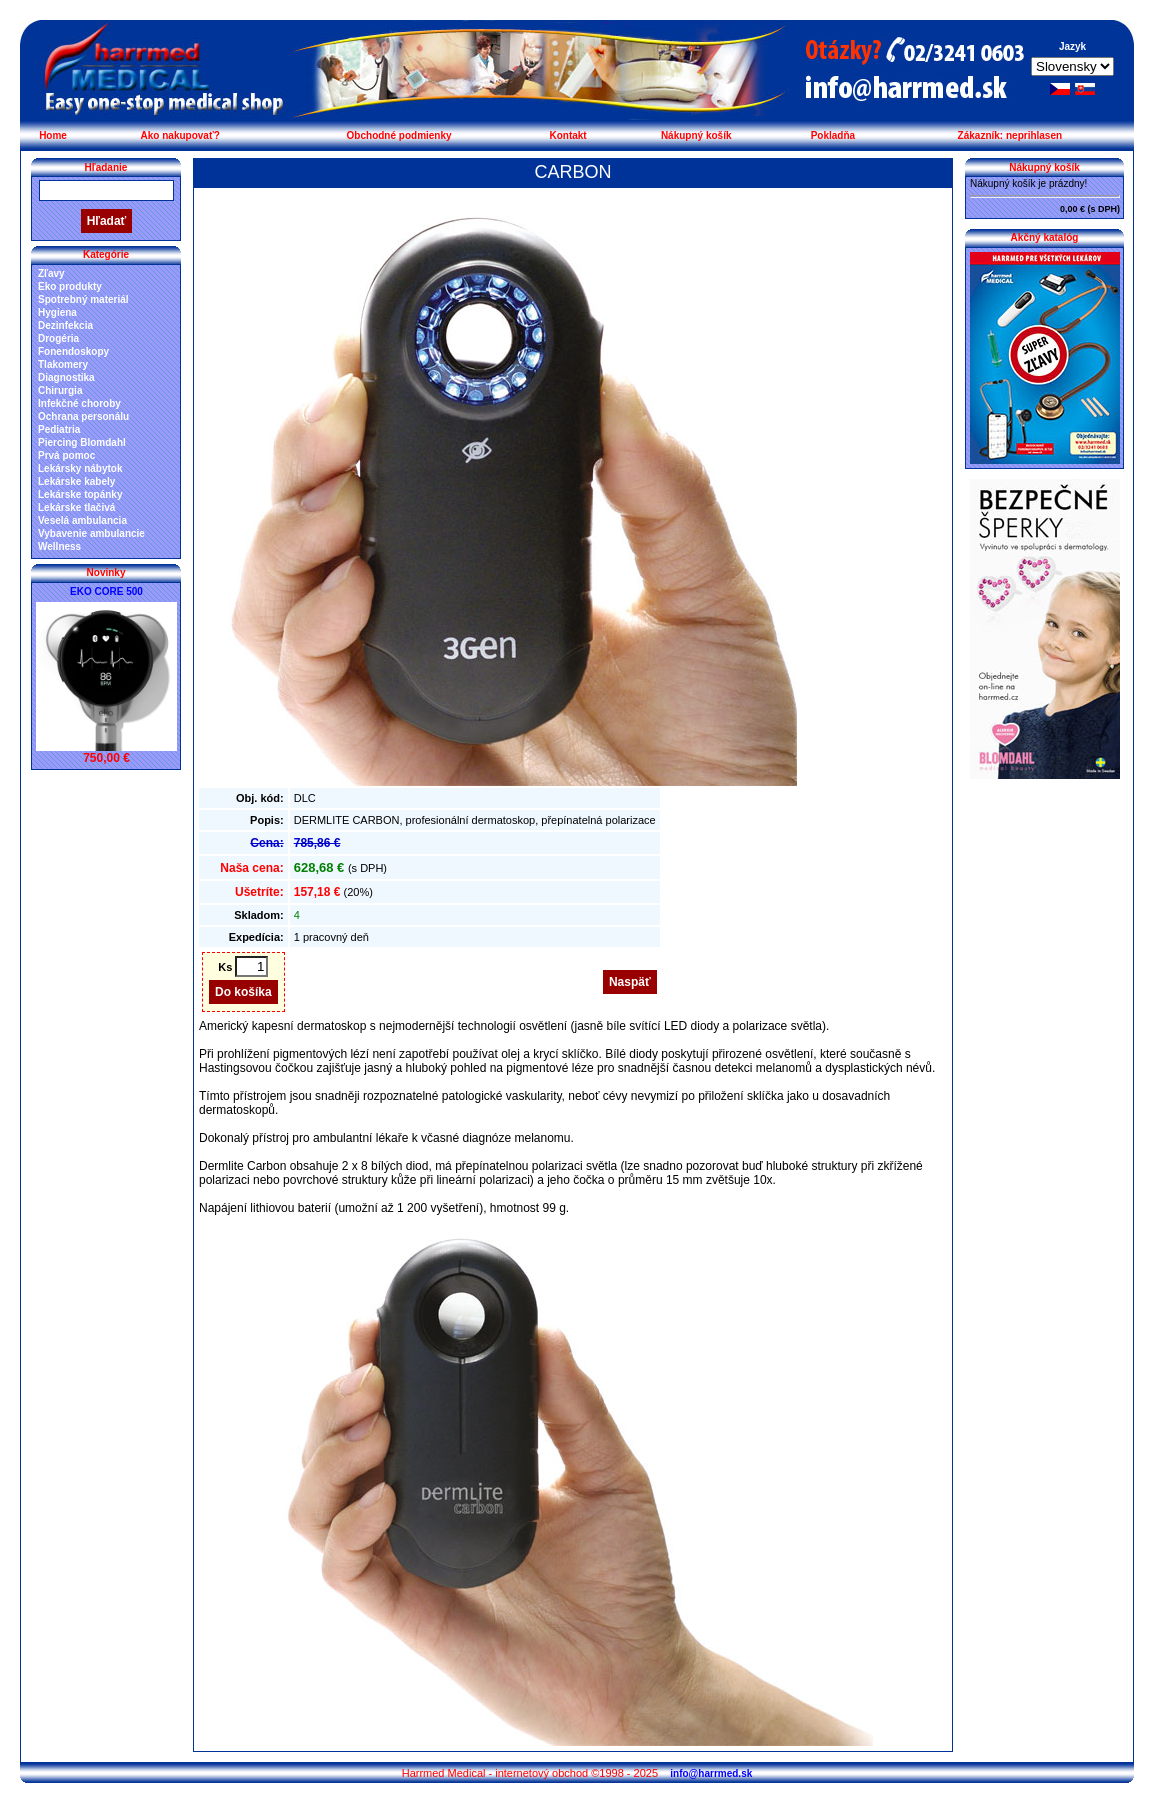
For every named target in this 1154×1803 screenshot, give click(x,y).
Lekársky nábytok (80, 468)
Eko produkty (70, 286)
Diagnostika (66, 377)
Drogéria (58, 338)
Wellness (59, 546)
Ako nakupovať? (180, 135)
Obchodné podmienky (399, 135)
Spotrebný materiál (83, 299)
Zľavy (51, 273)
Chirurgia (60, 390)
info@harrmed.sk (711, 1773)
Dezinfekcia (65, 325)
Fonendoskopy (73, 351)
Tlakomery (63, 364)
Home (53, 135)
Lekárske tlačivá (76, 507)
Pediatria (59, 429)
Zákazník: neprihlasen (1010, 135)
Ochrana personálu (83, 416)
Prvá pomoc (66, 455)
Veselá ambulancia (82, 520)
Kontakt (567, 135)
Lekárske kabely (76, 481)
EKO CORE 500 (106, 591)
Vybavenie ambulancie (91, 533)
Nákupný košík (696, 135)
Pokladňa (833, 135)
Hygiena (57, 312)
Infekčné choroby (79, 403)
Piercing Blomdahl (82, 442)
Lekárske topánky (80, 494)
